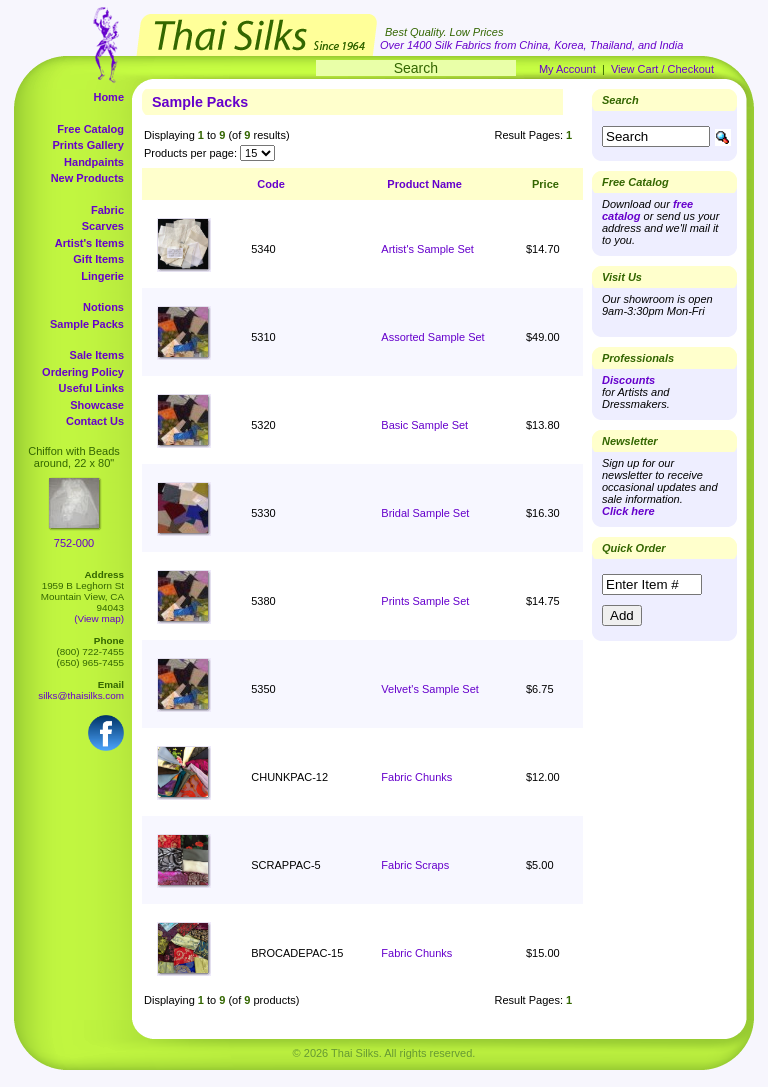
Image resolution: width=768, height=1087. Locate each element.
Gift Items (98, 259)
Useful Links (91, 388)
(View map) (99, 618)
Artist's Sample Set (427, 249)
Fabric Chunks (416, 777)
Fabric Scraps (415, 865)
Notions (103, 307)
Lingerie (102, 276)
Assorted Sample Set (432, 337)
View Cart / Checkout (662, 69)
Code (271, 184)
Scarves (103, 226)
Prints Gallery (88, 145)
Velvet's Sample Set (430, 689)
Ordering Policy (83, 372)
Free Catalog (90, 129)
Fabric (107, 210)
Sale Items (97, 355)
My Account (567, 69)
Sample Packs (87, 324)
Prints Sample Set (425, 601)
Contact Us (95, 421)
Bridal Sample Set (425, 513)
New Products (87, 178)
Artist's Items (89, 243)
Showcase (97, 405)
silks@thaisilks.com (81, 695)
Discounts (628, 380)
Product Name (424, 184)
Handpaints (94, 162)
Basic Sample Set (424, 425)
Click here (628, 511)
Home (108, 97)
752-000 (74, 543)
